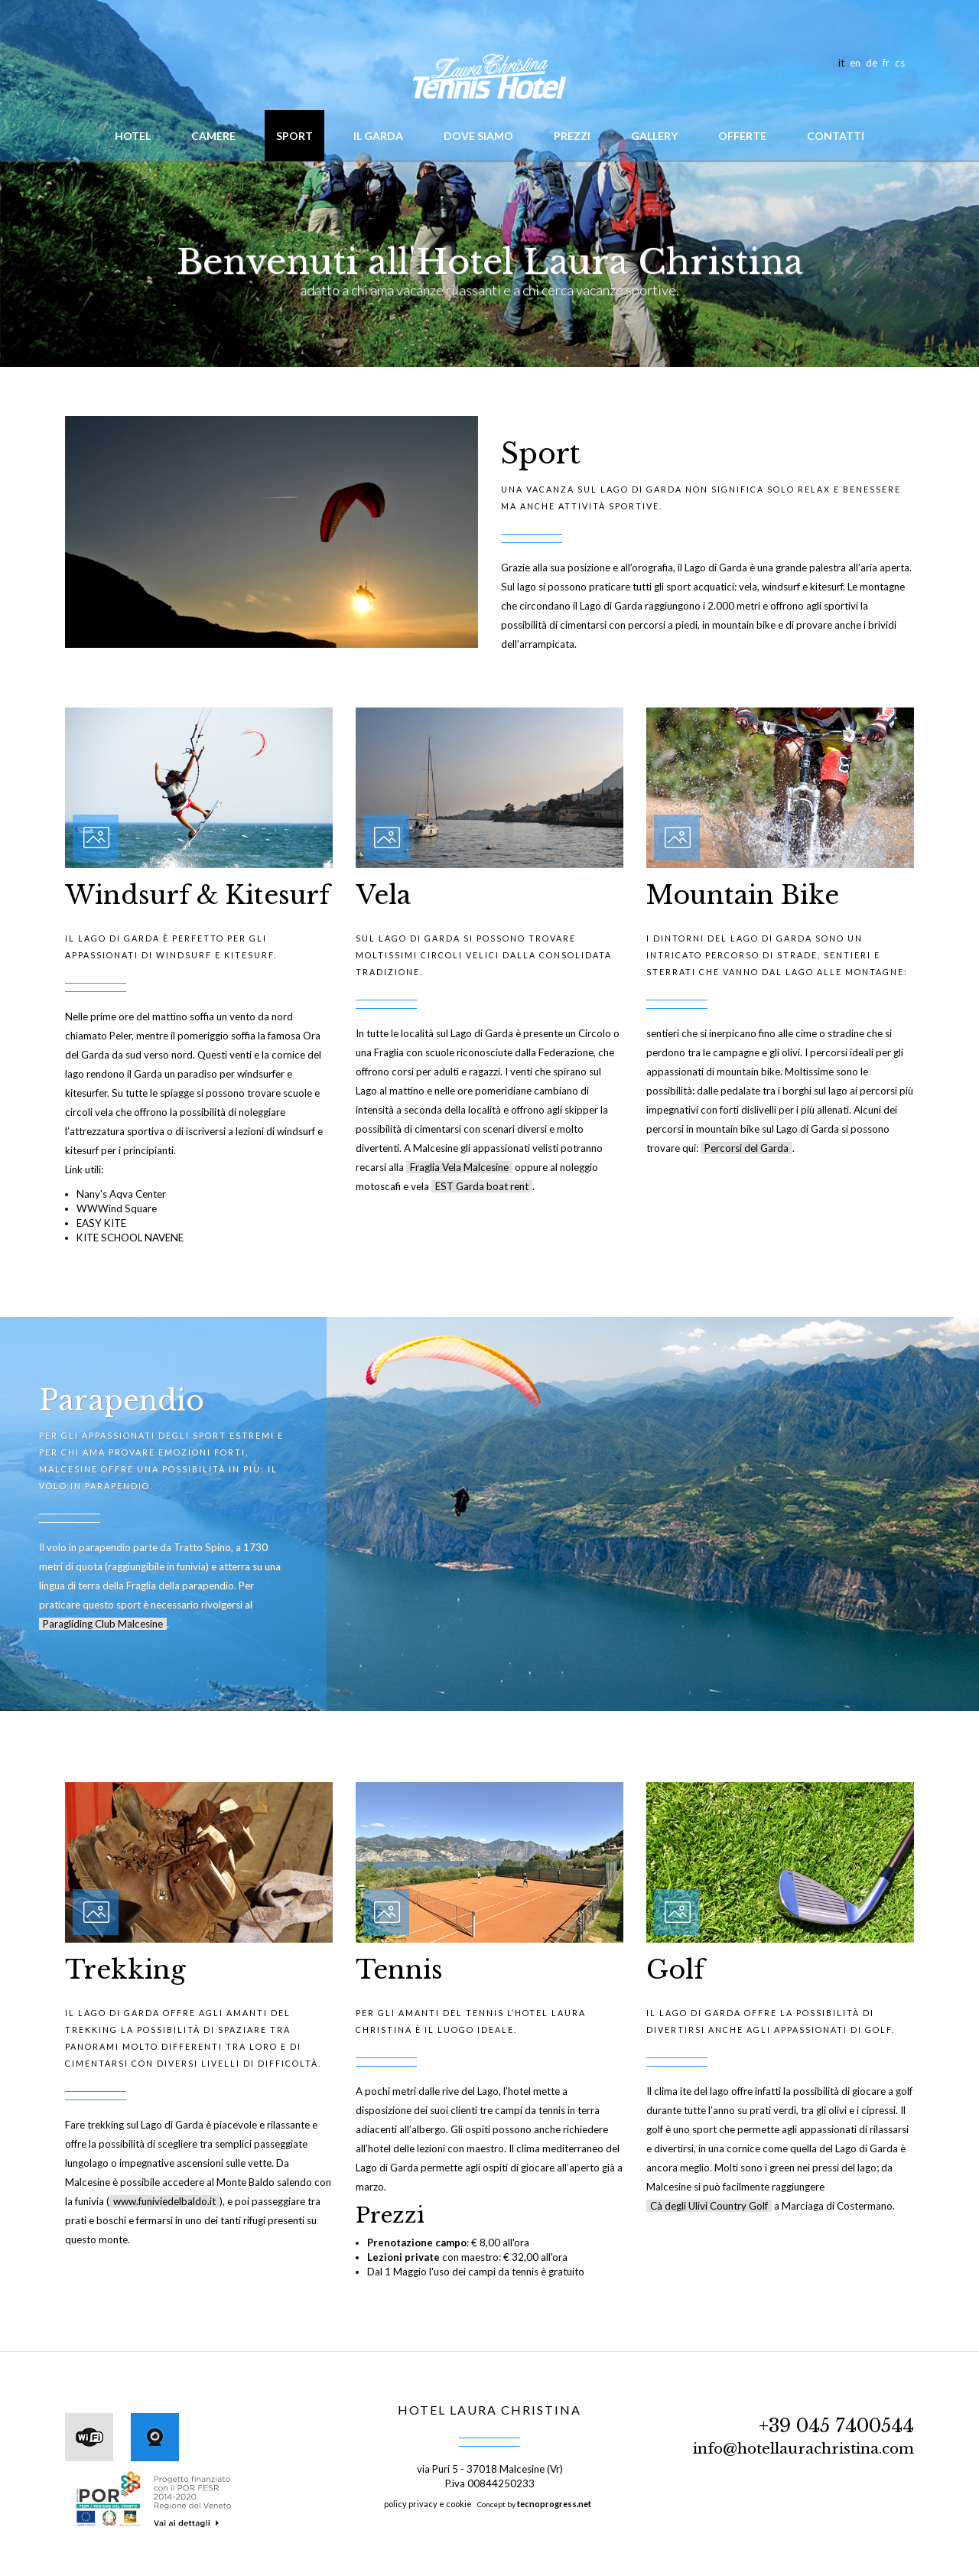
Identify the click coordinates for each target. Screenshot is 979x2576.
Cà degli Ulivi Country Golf (709, 2206)
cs (900, 63)
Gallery (654, 135)
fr (886, 63)
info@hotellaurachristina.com (803, 2448)
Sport (294, 135)
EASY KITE (101, 1223)
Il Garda (378, 135)
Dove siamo (478, 135)
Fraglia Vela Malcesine (459, 1167)
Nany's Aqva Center (121, 1194)
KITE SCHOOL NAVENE (130, 1237)
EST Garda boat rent (482, 1186)
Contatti (835, 135)
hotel (133, 135)
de (871, 63)
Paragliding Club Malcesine (103, 1624)
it (841, 63)
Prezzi (572, 135)
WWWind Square (116, 1208)
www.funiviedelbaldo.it (164, 2201)
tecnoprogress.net (554, 2504)
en (855, 63)
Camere (213, 135)
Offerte (742, 135)
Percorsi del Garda (746, 1148)
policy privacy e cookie (428, 2504)
